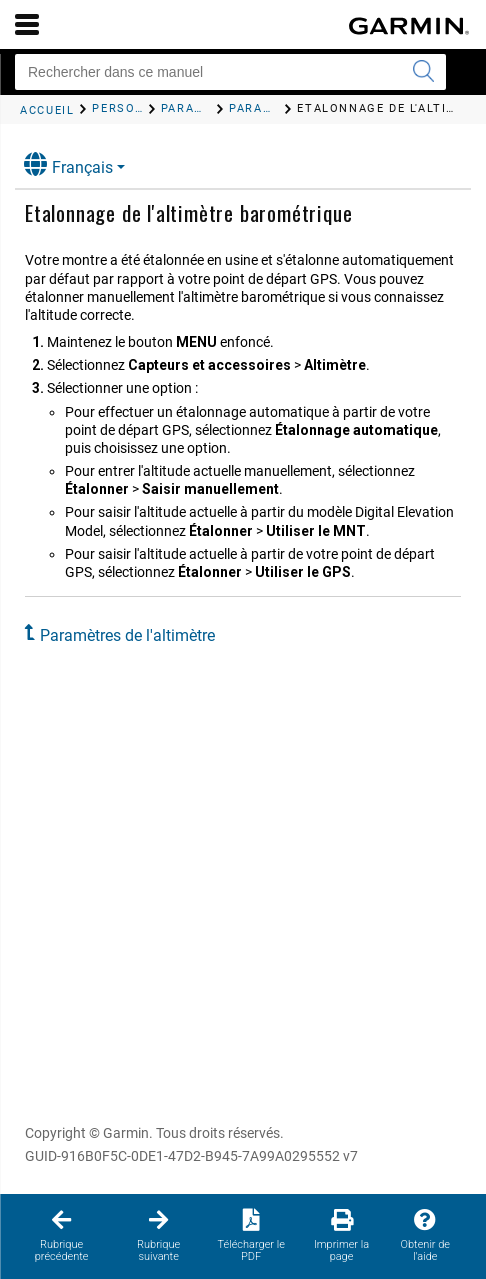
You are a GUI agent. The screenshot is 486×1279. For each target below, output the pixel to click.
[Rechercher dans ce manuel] (230, 72)
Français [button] (68, 164)
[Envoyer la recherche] (423, 72)
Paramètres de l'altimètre (127, 635)
